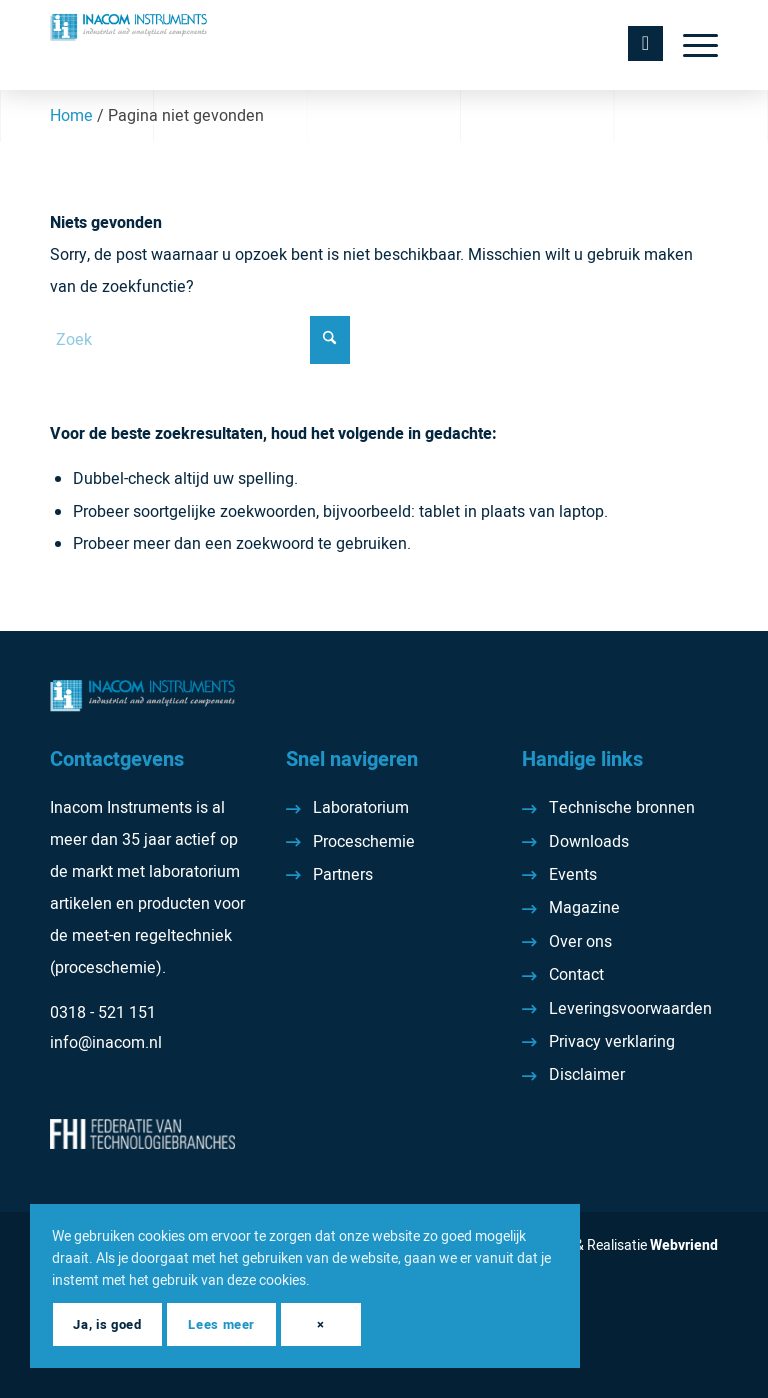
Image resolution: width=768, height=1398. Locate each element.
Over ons (580, 942)
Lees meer (221, 1324)
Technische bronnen (622, 808)
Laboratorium (361, 808)
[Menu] (690, 45)
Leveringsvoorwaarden (630, 1009)
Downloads (589, 842)
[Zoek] (200, 340)
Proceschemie (364, 842)
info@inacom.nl (106, 1043)
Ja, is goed (107, 1324)
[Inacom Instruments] (128, 45)
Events (573, 875)
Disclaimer (587, 1075)
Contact (576, 975)
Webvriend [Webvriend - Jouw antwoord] (684, 1245)
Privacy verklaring (612, 1042)
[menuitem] (690, 45)
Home (71, 116)
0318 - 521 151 (103, 1013)
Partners (343, 875)
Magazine (584, 908)
